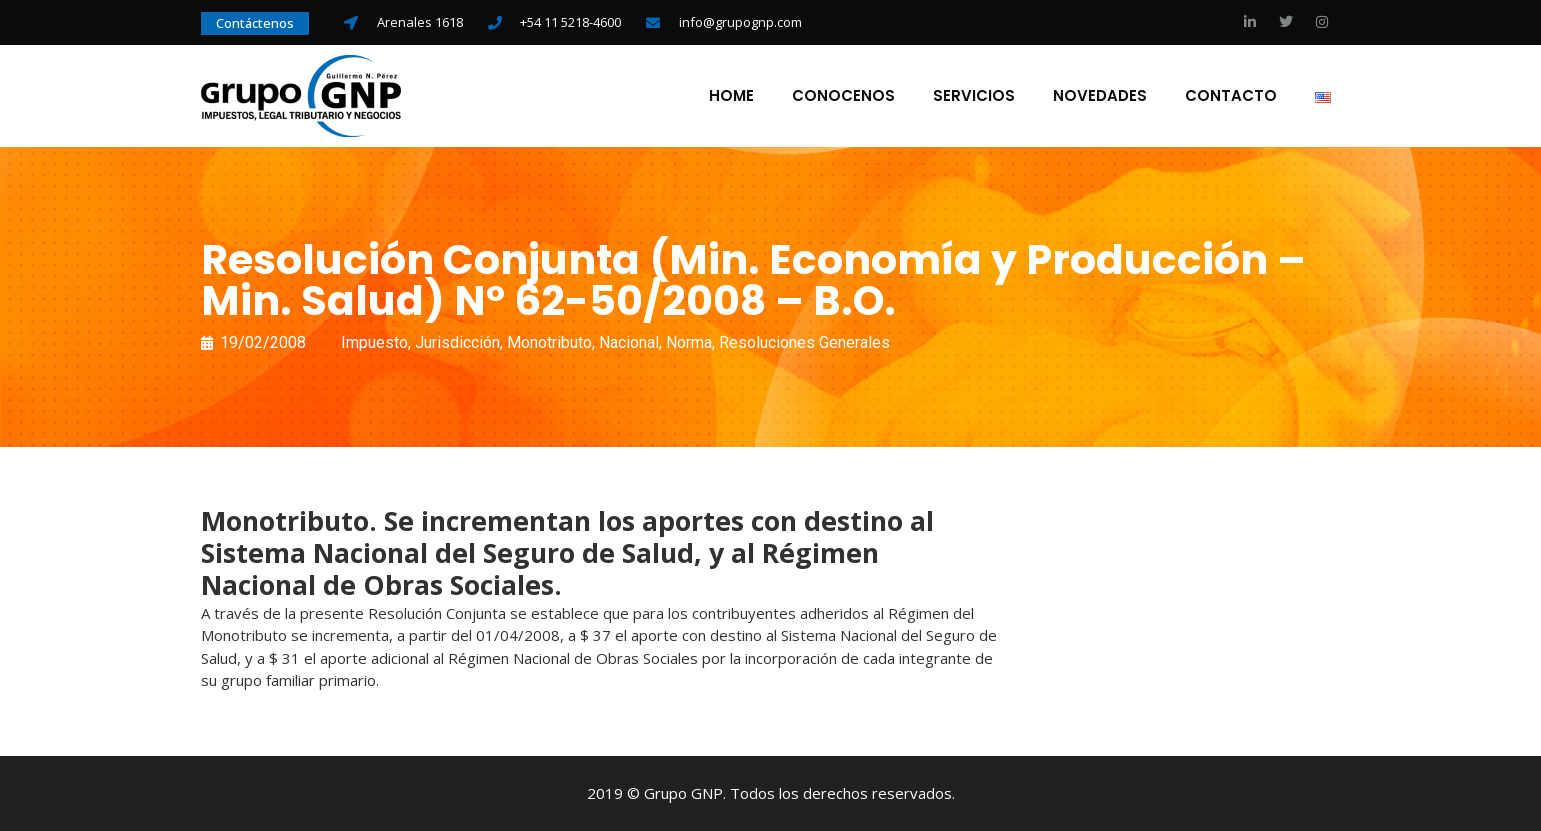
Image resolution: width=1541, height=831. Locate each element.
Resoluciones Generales (804, 342)
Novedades (1100, 96)
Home (731, 96)
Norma (689, 342)
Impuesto (374, 342)
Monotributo (549, 342)
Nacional (629, 342)
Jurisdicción (457, 342)
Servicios (974, 96)
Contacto (1231, 96)
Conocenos (843, 96)
